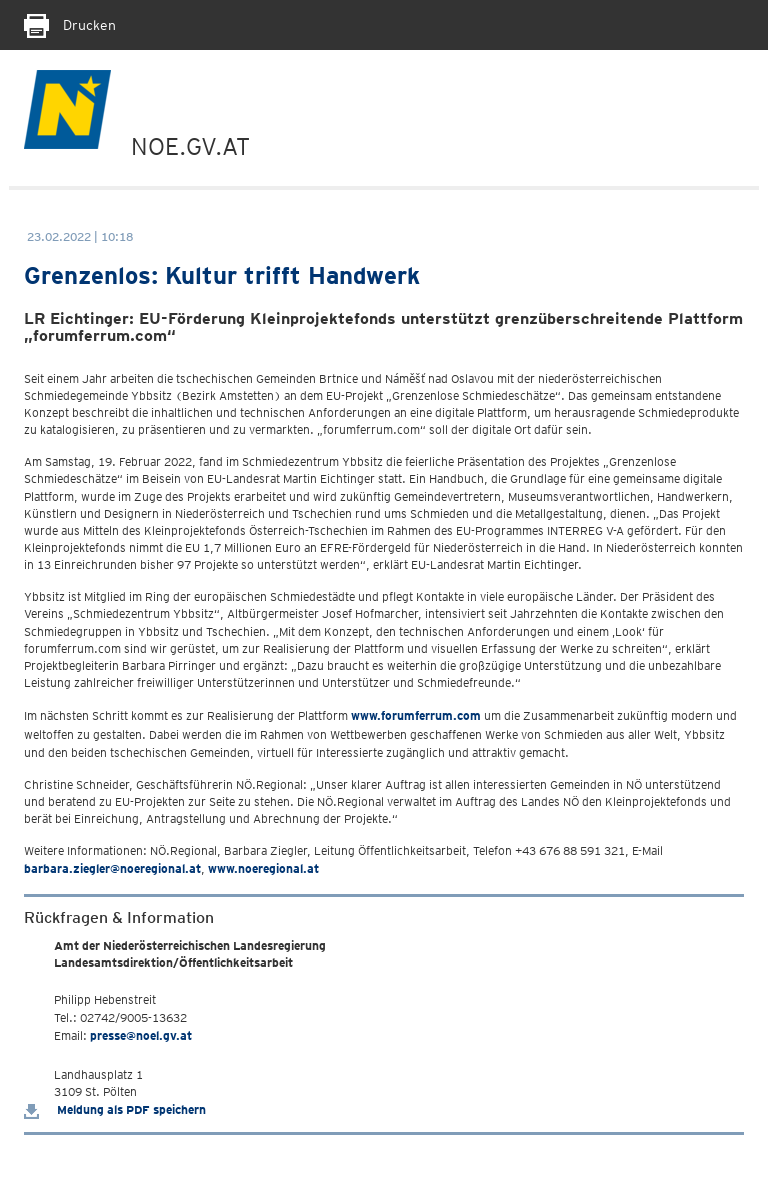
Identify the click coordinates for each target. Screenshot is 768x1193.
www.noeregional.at (263, 868)
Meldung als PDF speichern (115, 1109)
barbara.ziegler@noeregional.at (112, 868)
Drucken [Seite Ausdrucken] (70, 25)
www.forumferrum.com (416, 715)
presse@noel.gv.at (141, 1035)
